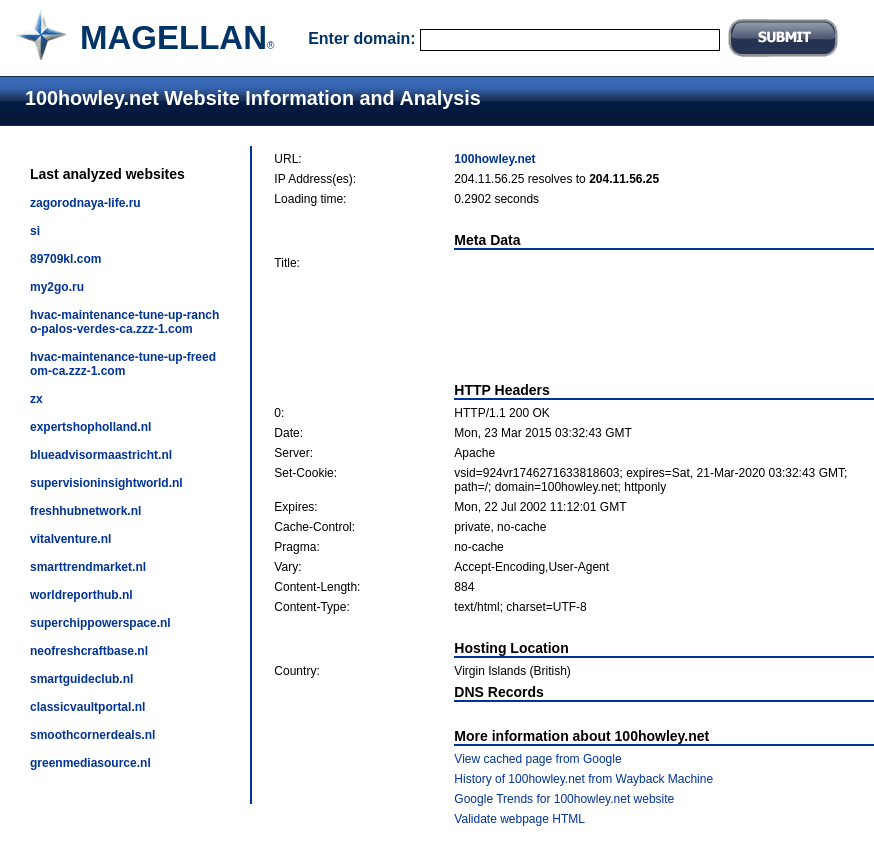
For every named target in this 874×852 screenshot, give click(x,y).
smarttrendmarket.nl (88, 567)
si (35, 231)
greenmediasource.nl (90, 763)
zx (36, 399)
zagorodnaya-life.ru (85, 203)
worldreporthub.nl (81, 595)
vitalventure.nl (70, 539)
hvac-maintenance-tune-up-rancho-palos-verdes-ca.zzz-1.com (124, 322)
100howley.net (494, 159)
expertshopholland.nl (90, 427)
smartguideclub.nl (81, 679)
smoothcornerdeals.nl (92, 735)
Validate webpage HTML (519, 819)
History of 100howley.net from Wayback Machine (583, 779)
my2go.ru (57, 287)
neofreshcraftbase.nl (89, 651)
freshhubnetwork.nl (85, 511)
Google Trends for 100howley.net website (564, 799)
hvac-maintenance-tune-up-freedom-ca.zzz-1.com (123, 364)
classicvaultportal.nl (87, 707)
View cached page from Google (537, 759)
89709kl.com (65, 259)
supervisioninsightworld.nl (106, 483)
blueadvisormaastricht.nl (101, 455)
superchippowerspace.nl (100, 623)
